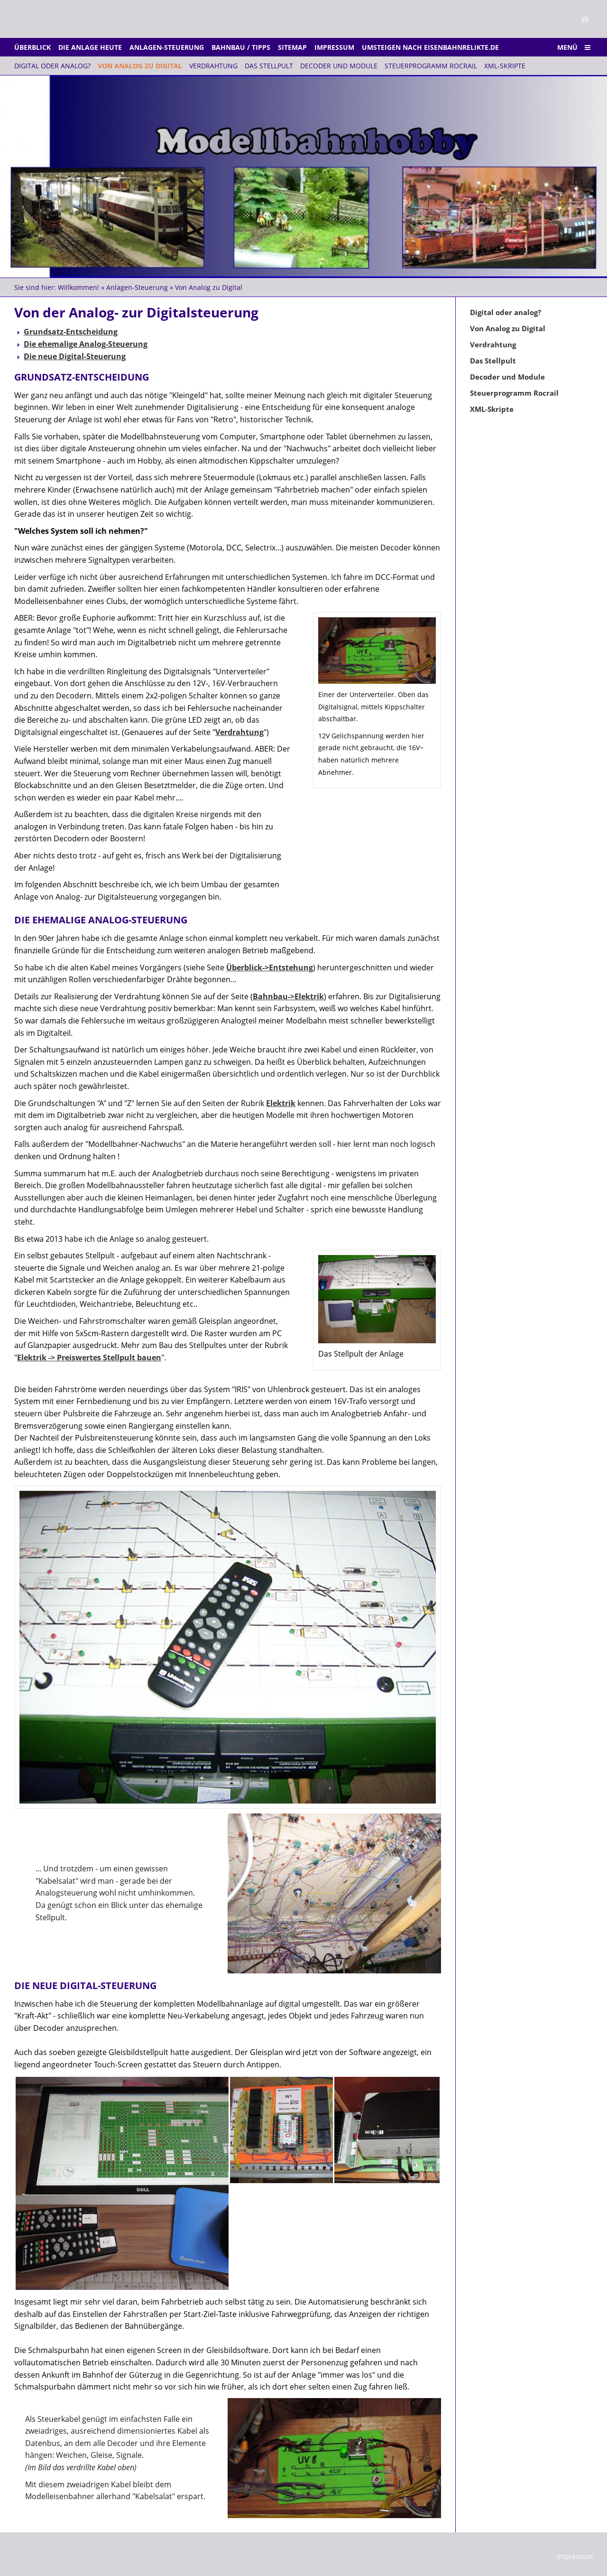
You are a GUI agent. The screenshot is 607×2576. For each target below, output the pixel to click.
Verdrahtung (239, 732)
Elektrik (280, 1103)
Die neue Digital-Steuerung (75, 356)
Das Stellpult (493, 360)
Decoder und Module (507, 376)
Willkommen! (78, 287)
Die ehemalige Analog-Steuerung (85, 344)
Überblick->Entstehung (269, 967)
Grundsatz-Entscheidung (71, 331)
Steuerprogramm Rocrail (514, 393)
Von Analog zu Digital (208, 287)
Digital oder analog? (505, 312)
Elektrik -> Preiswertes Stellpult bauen (89, 1357)
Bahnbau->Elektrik (288, 996)
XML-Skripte (492, 409)
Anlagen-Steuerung (137, 287)
